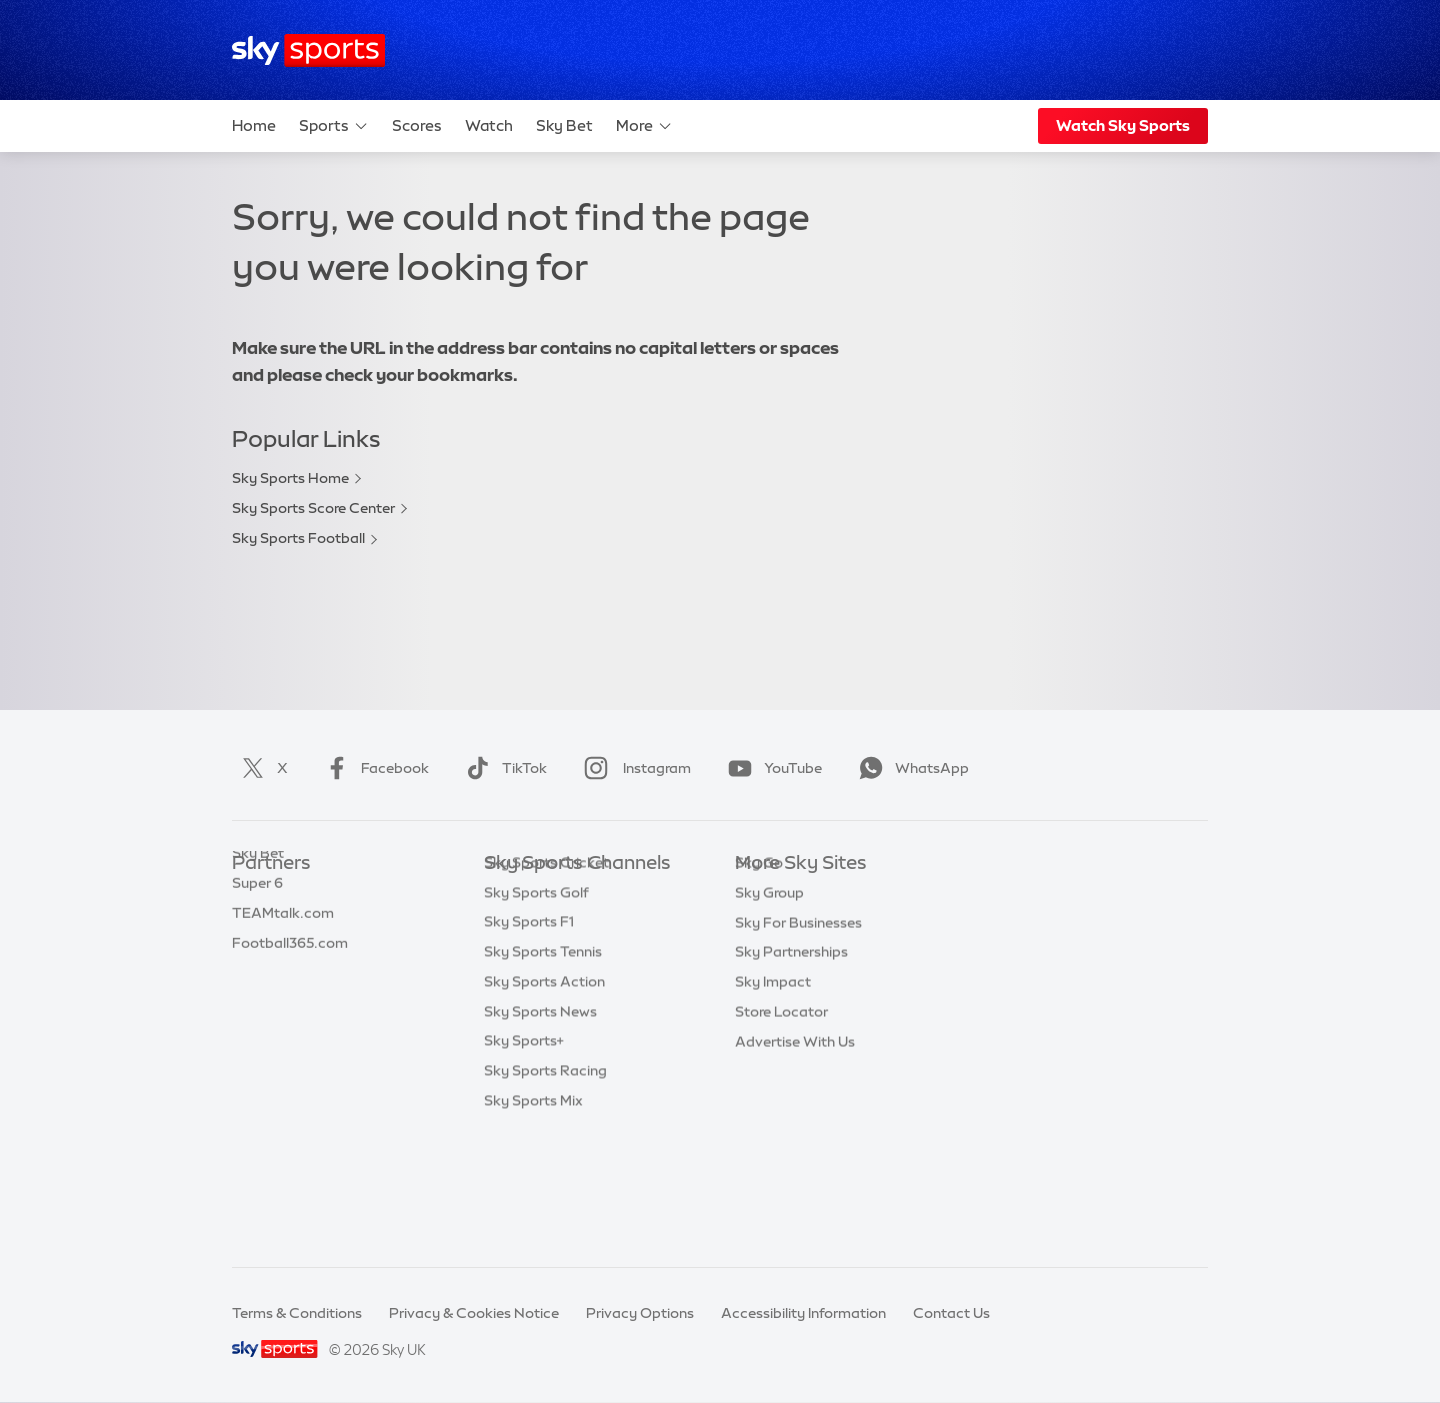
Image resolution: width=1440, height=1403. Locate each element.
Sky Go (759, 953)
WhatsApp (910, 768)
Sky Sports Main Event (558, 893)
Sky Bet (564, 125)
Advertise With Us (795, 1132)
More (644, 126)
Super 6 (257, 923)
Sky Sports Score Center (313, 508)
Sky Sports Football (298, 538)
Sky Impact (773, 1072)
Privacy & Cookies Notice (474, 1313)
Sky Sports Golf (536, 1013)
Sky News (767, 923)
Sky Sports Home (290, 478)
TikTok (502, 768)
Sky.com (764, 893)
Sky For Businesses (798, 1013)
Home (254, 125)
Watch (489, 125)
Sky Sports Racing (545, 1191)
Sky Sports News (540, 1132)
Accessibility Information (803, 1313)
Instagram (633, 768)
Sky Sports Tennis (543, 1072)
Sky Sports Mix (533, 1221)
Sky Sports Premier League (574, 923)
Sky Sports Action (544, 1102)
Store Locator (781, 1102)
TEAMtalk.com (283, 953)
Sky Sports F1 (529, 1042)
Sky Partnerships (791, 1042)
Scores (417, 125)
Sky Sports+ (524, 1161)
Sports (334, 126)
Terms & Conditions (297, 1313)
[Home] (308, 50)
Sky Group (769, 983)
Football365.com (290, 983)
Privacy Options (640, 1313)
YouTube (771, 768)
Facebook (373, 768)
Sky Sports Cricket (546, 983)
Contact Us (951, 1313)
